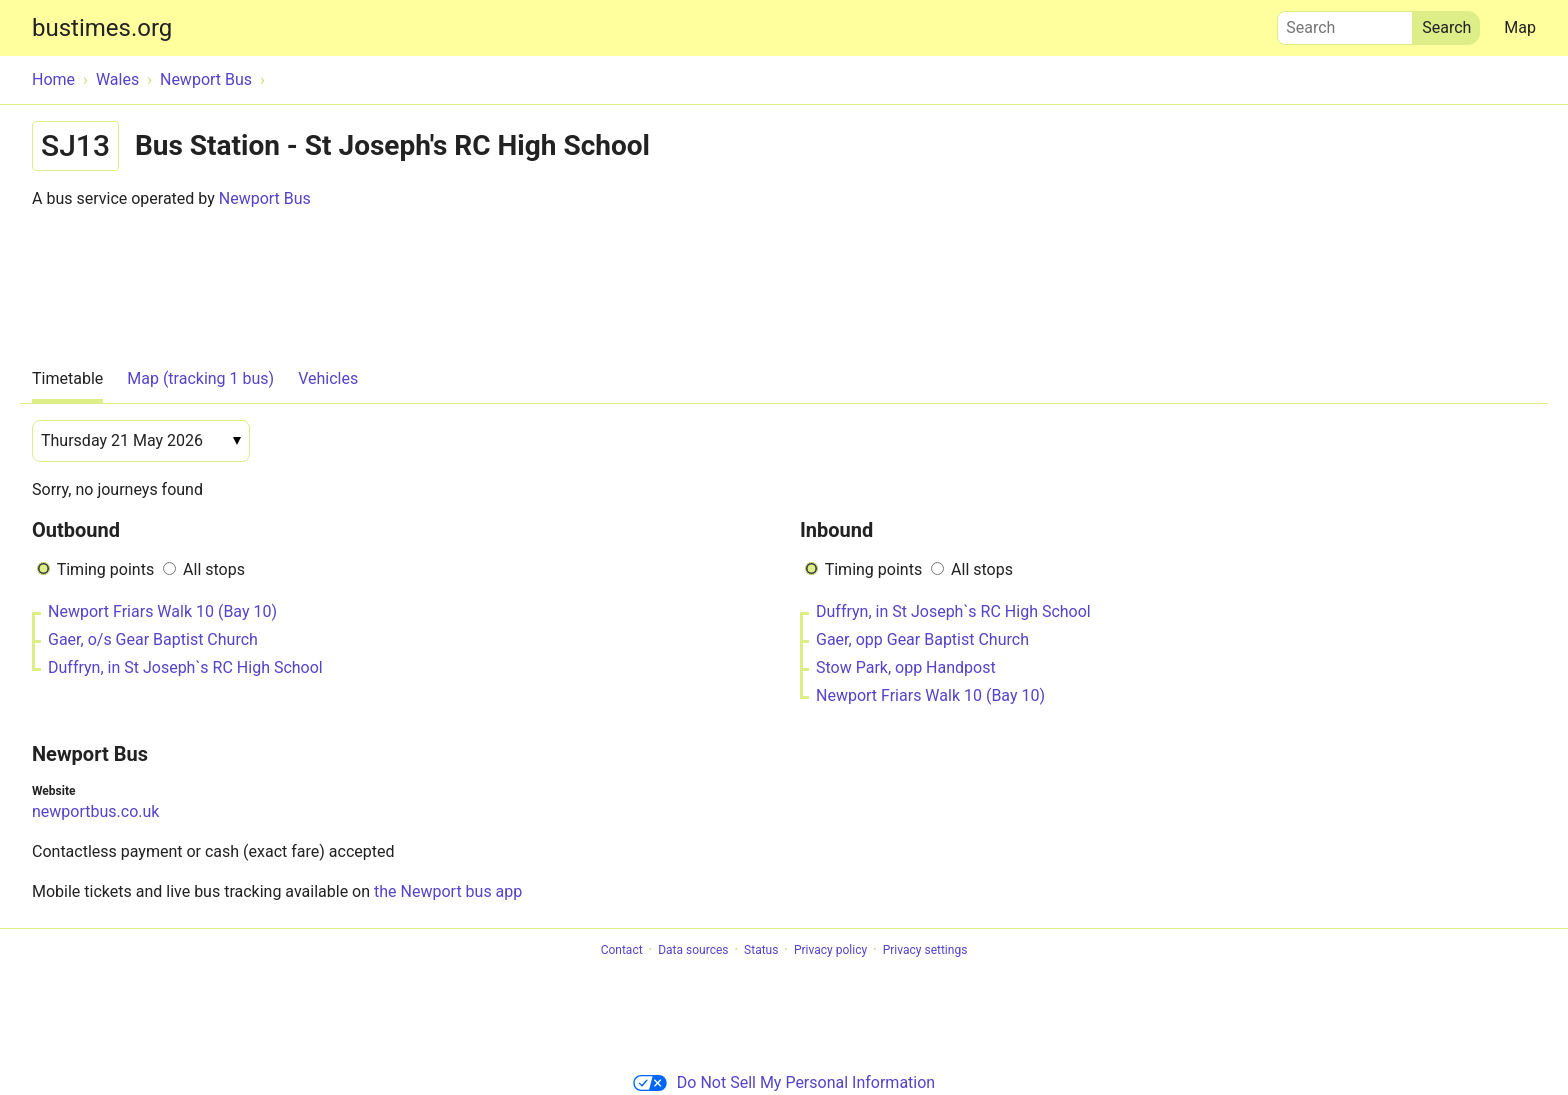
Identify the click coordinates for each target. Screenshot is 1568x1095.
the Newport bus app (448, 891)
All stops (214, 569)
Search (1345, 23)
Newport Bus (265, 198)
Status (761, 950)
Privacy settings (925, 950)
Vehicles (328, 378)
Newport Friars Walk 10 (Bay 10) (162, 611)
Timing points (105, 569)
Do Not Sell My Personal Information (784, 1082)
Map (1520, 27)
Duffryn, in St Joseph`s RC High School (185, 667)
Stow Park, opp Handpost (906, 667)
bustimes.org (102, 28)
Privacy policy (830, 950)
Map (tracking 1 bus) (200, 378)
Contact (622, 950)
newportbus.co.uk (95, 811)
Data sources (693, 950)
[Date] (141, 441)
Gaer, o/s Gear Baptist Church (153, 639)
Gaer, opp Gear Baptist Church (922, 639)
